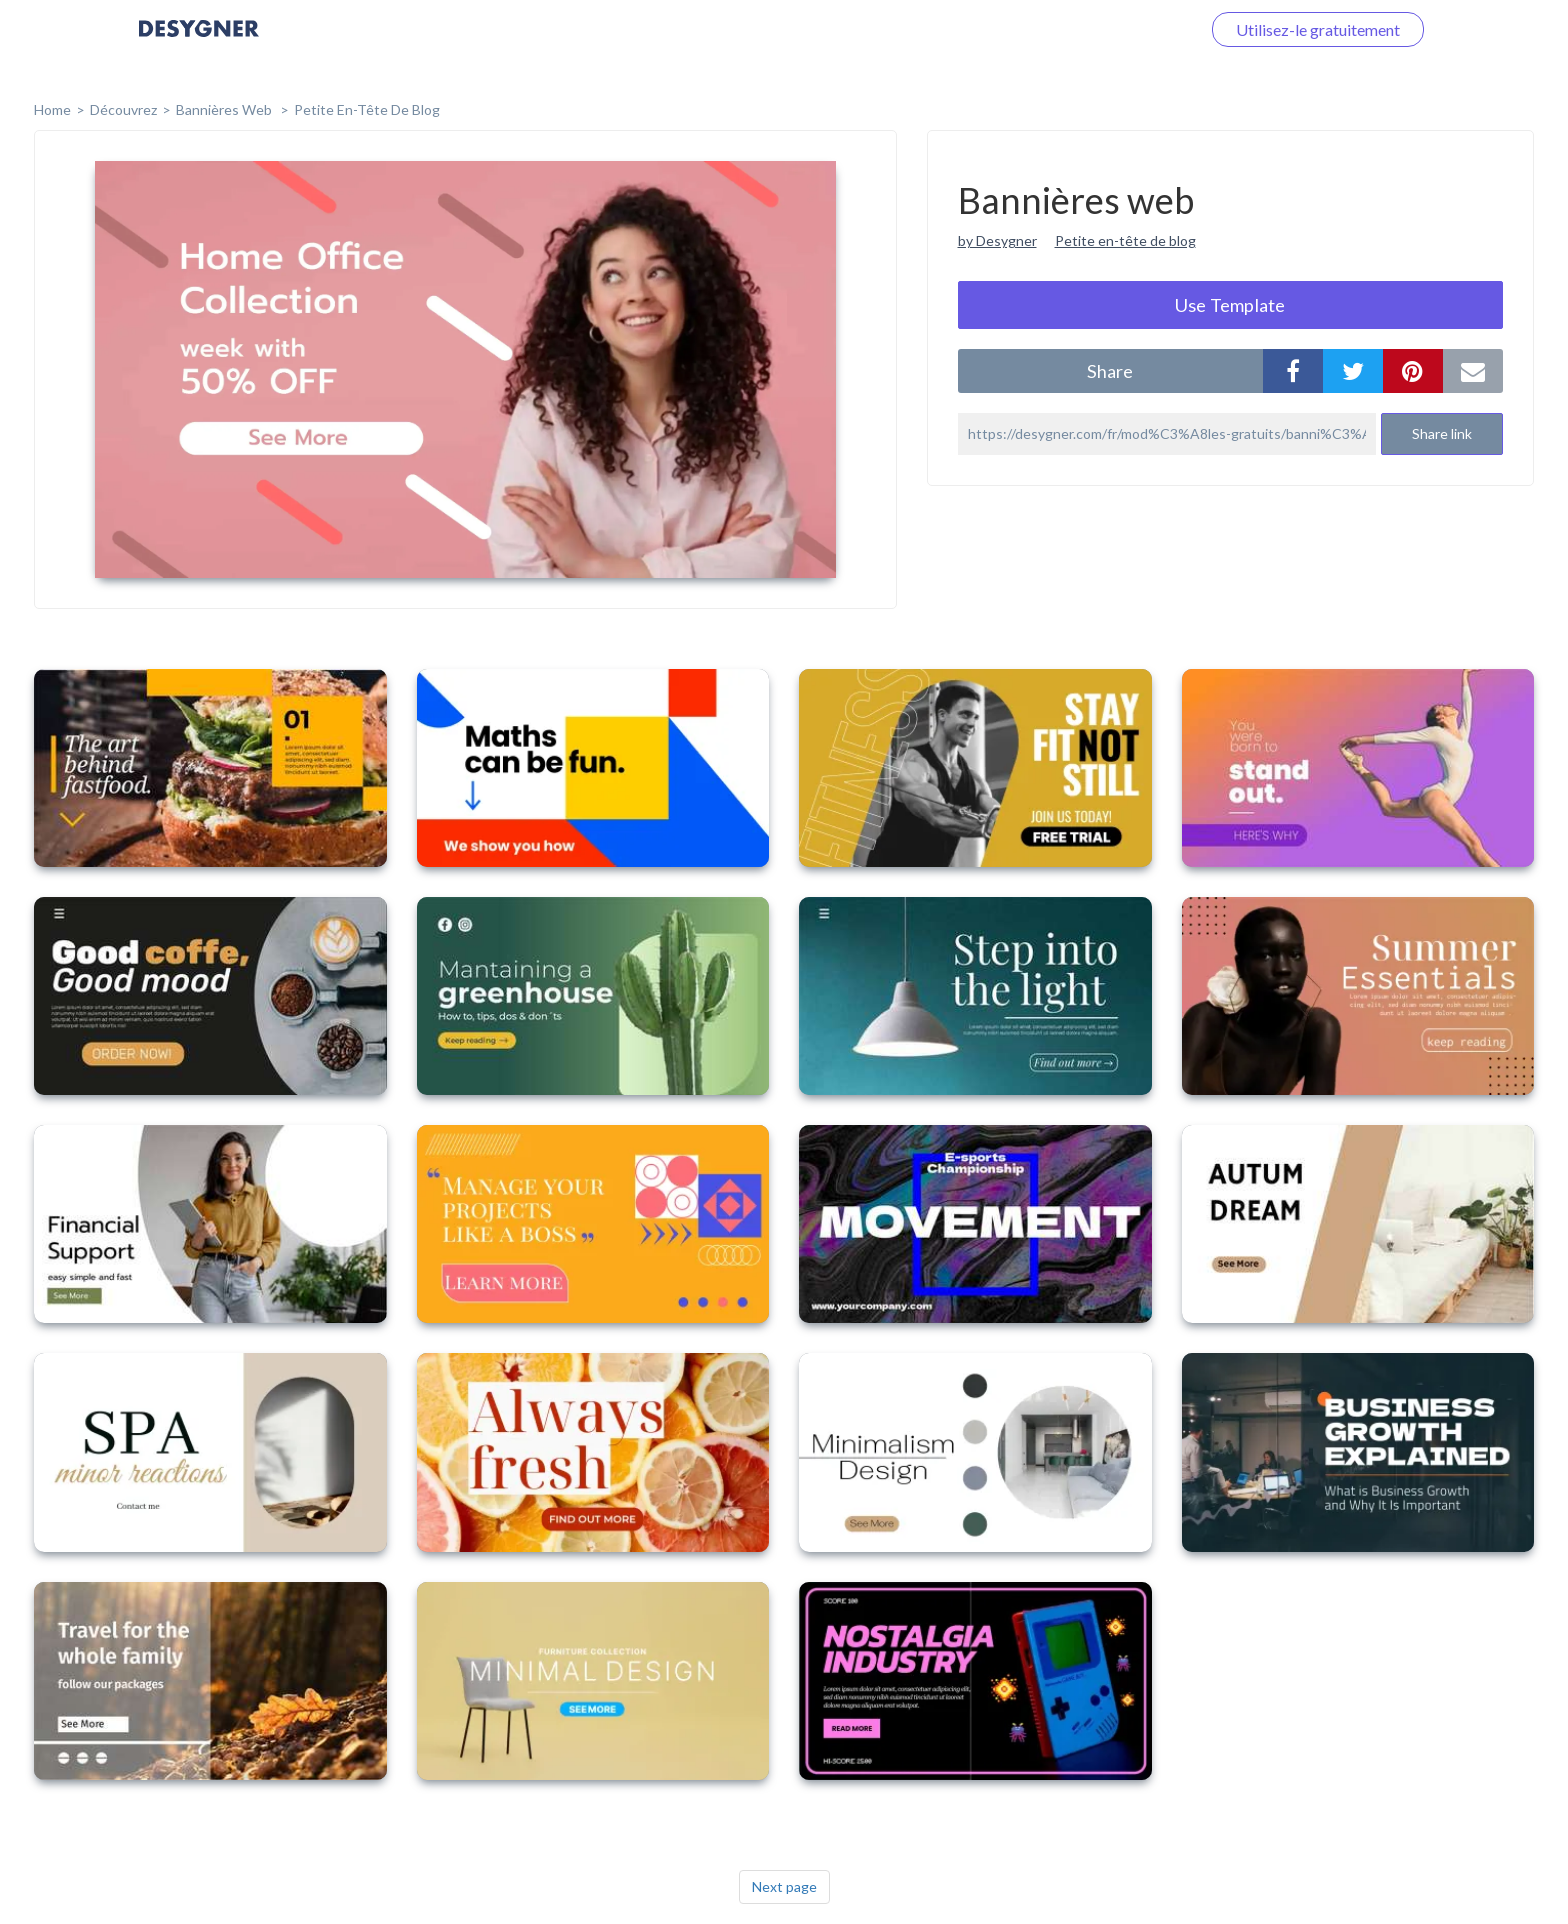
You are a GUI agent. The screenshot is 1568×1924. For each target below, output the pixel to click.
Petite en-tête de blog (367, 109)
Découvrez (123, 109)
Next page (784, 1886)
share (1110, 371)
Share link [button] (1442, 433)
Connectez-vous (1120, 29)
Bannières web (225, 109)
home (52, 109)
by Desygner (997, 240)
